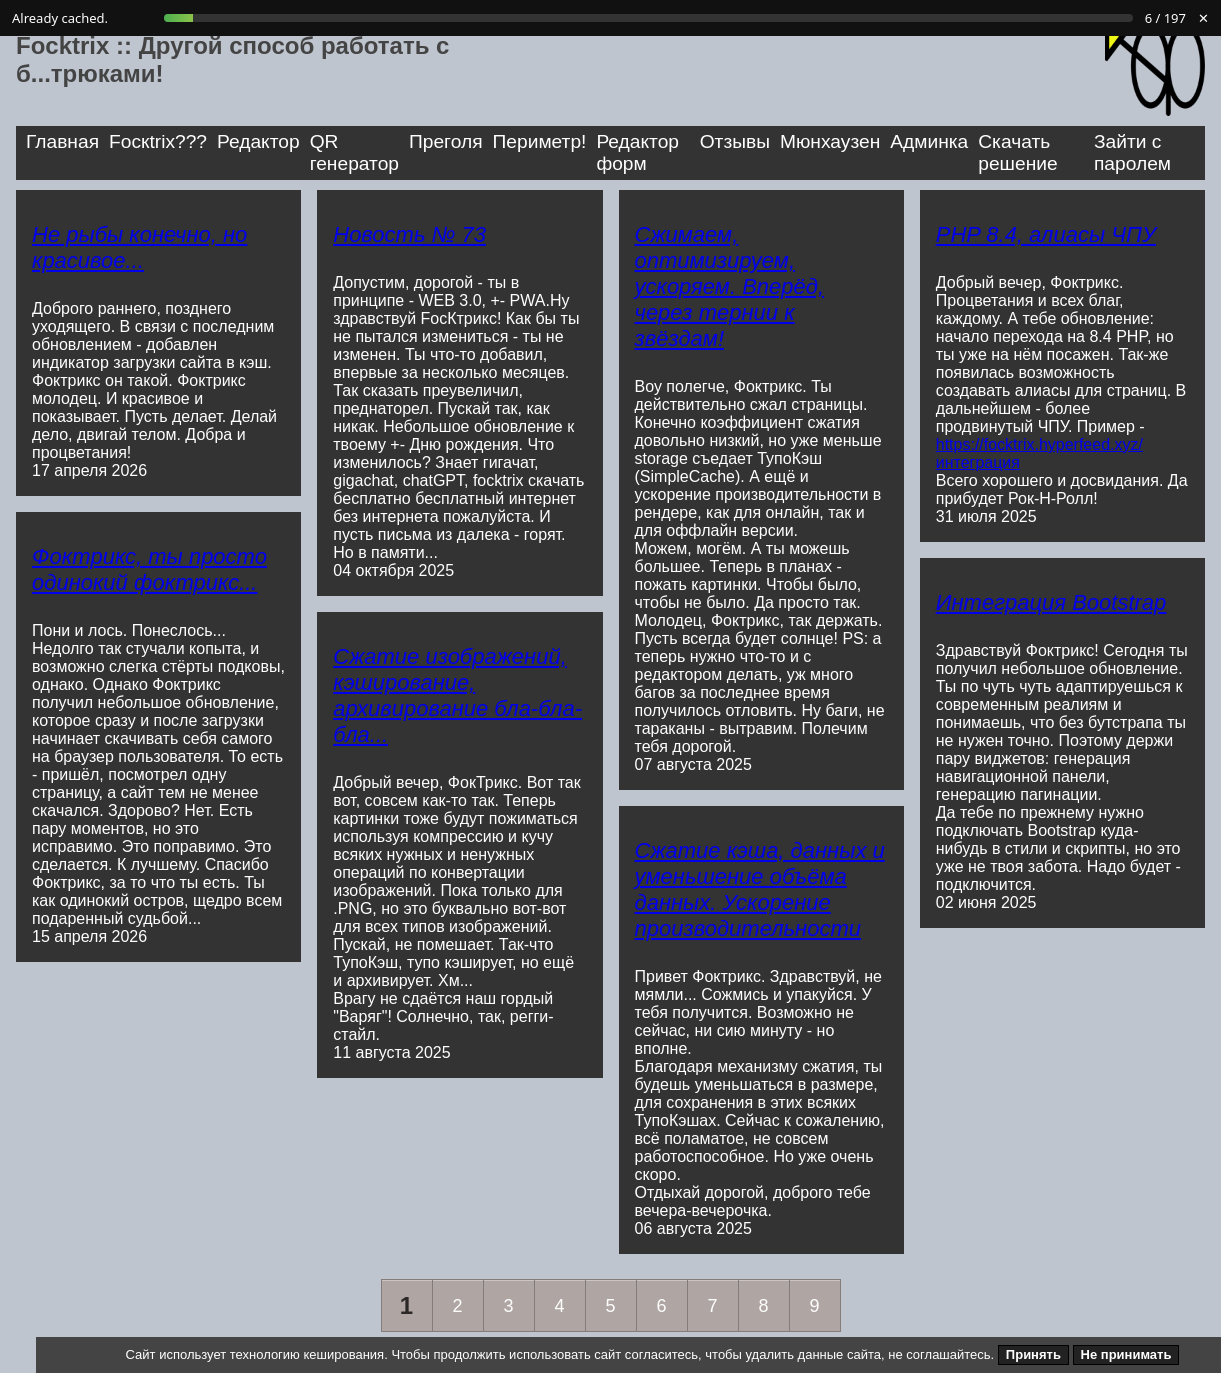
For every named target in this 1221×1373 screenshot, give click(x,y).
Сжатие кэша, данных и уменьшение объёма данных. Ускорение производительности (760, 889)
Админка (929, 141)
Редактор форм (637, 152)
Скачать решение (1017, 152)
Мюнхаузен (830, 141)
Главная (62, 141)
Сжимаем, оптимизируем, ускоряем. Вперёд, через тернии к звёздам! (730, 286)
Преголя (446, 141)
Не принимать (1126, 1354)
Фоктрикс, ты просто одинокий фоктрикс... (149, 569)
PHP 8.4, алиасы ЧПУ (1046, 234)
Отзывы (735, 141)
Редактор (258, 141)
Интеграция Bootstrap (1051, 602)
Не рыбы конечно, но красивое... (139, 247)
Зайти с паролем (1132, 152)
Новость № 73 (409, 234)
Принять (1033, 1354)
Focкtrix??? (158, 141)
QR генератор (354, 152)
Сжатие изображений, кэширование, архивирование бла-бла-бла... (457, 695)
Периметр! (540, 141)
